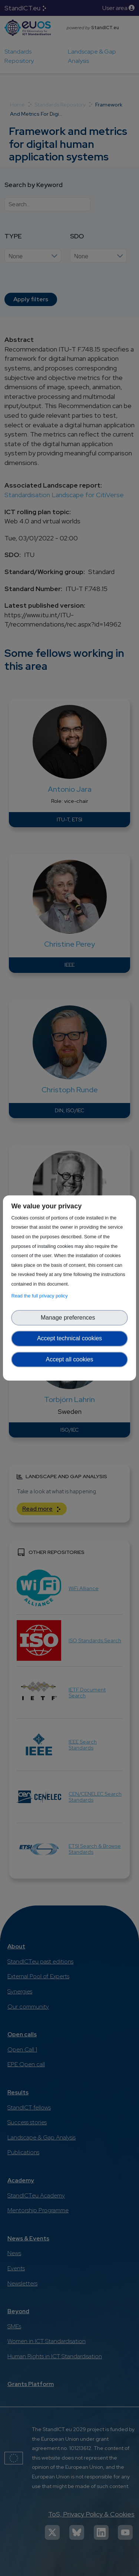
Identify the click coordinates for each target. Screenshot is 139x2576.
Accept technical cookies (69, 1338)
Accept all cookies (69, 1359)
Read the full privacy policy (40, 1296)
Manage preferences (70, 1317)
